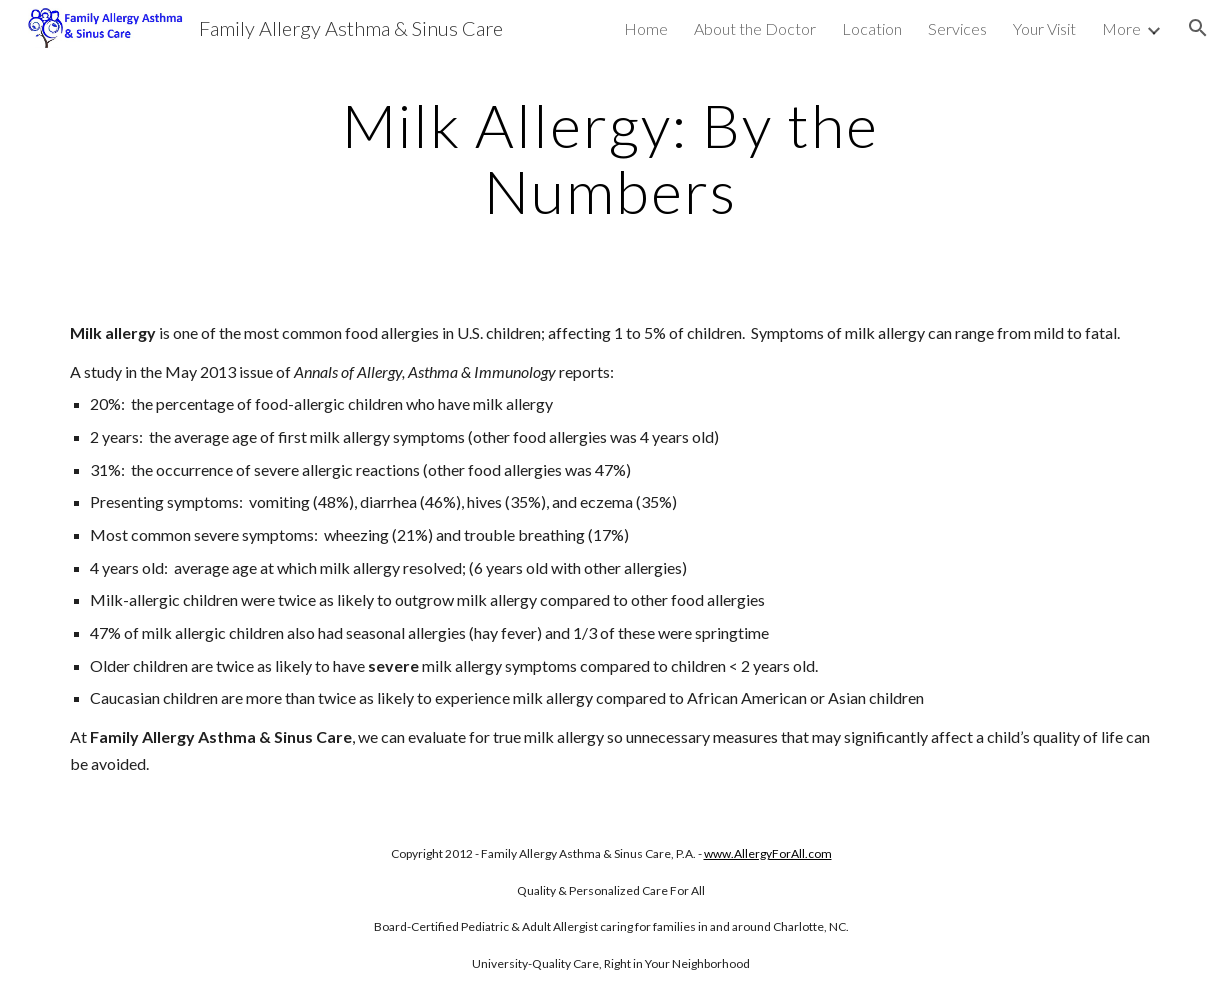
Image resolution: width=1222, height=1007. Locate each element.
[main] (611, 158)
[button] (1198, 28)
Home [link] (646, 28)
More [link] (1121, 28)
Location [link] (872, 28)
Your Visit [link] (1044, 28)
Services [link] (957, 28)
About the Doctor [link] (755, 28)
